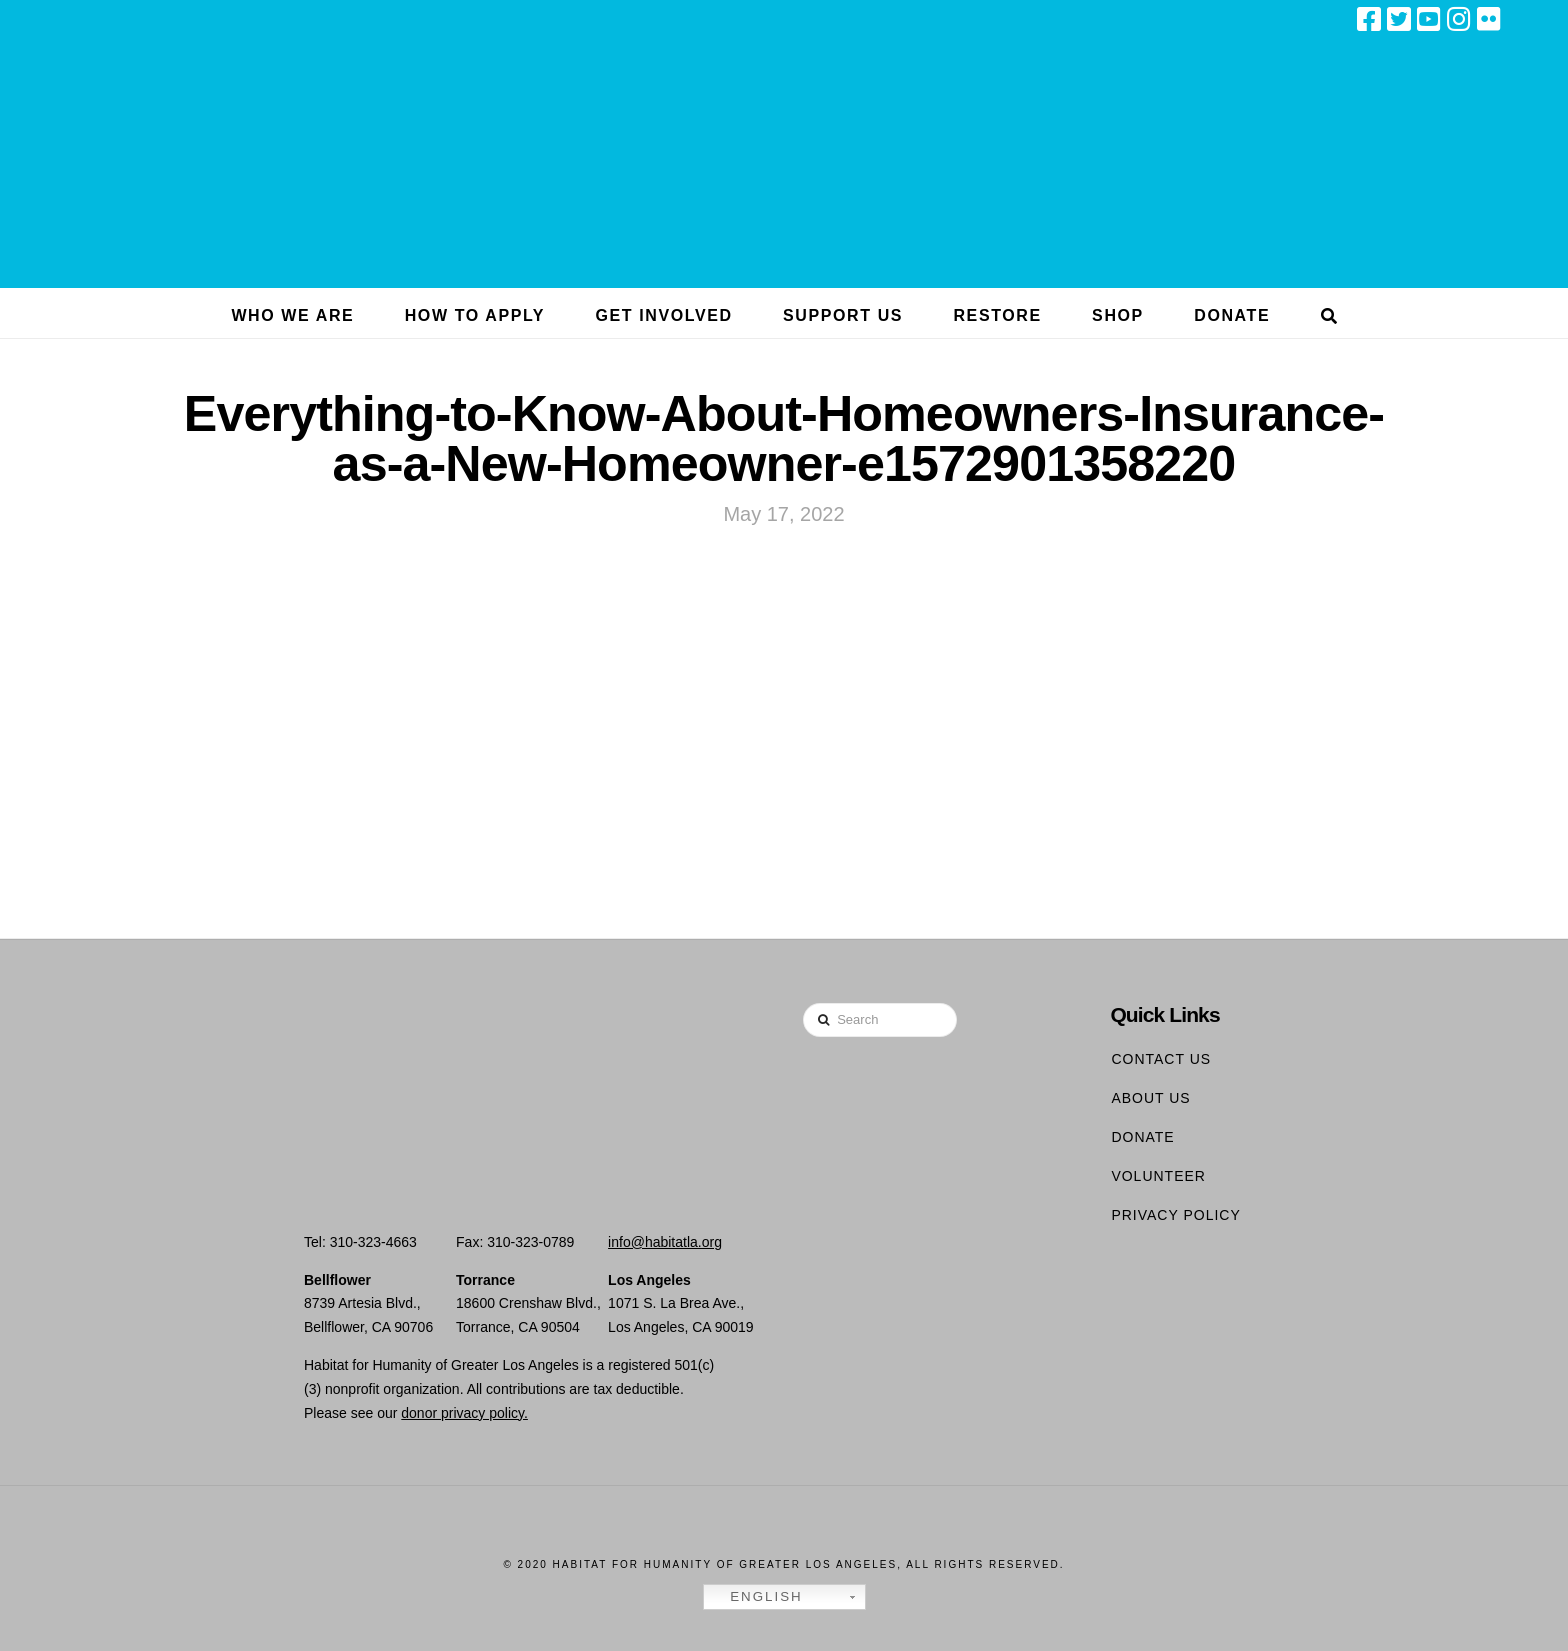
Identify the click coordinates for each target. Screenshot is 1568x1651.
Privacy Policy (1175, 1215)
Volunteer (1158, 1176)
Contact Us (1161, 1059)
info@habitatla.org (665, 1242)
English (756, 1597)
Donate (1142, 1137)
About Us (1150, 1098)
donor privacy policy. (464, 1413)
